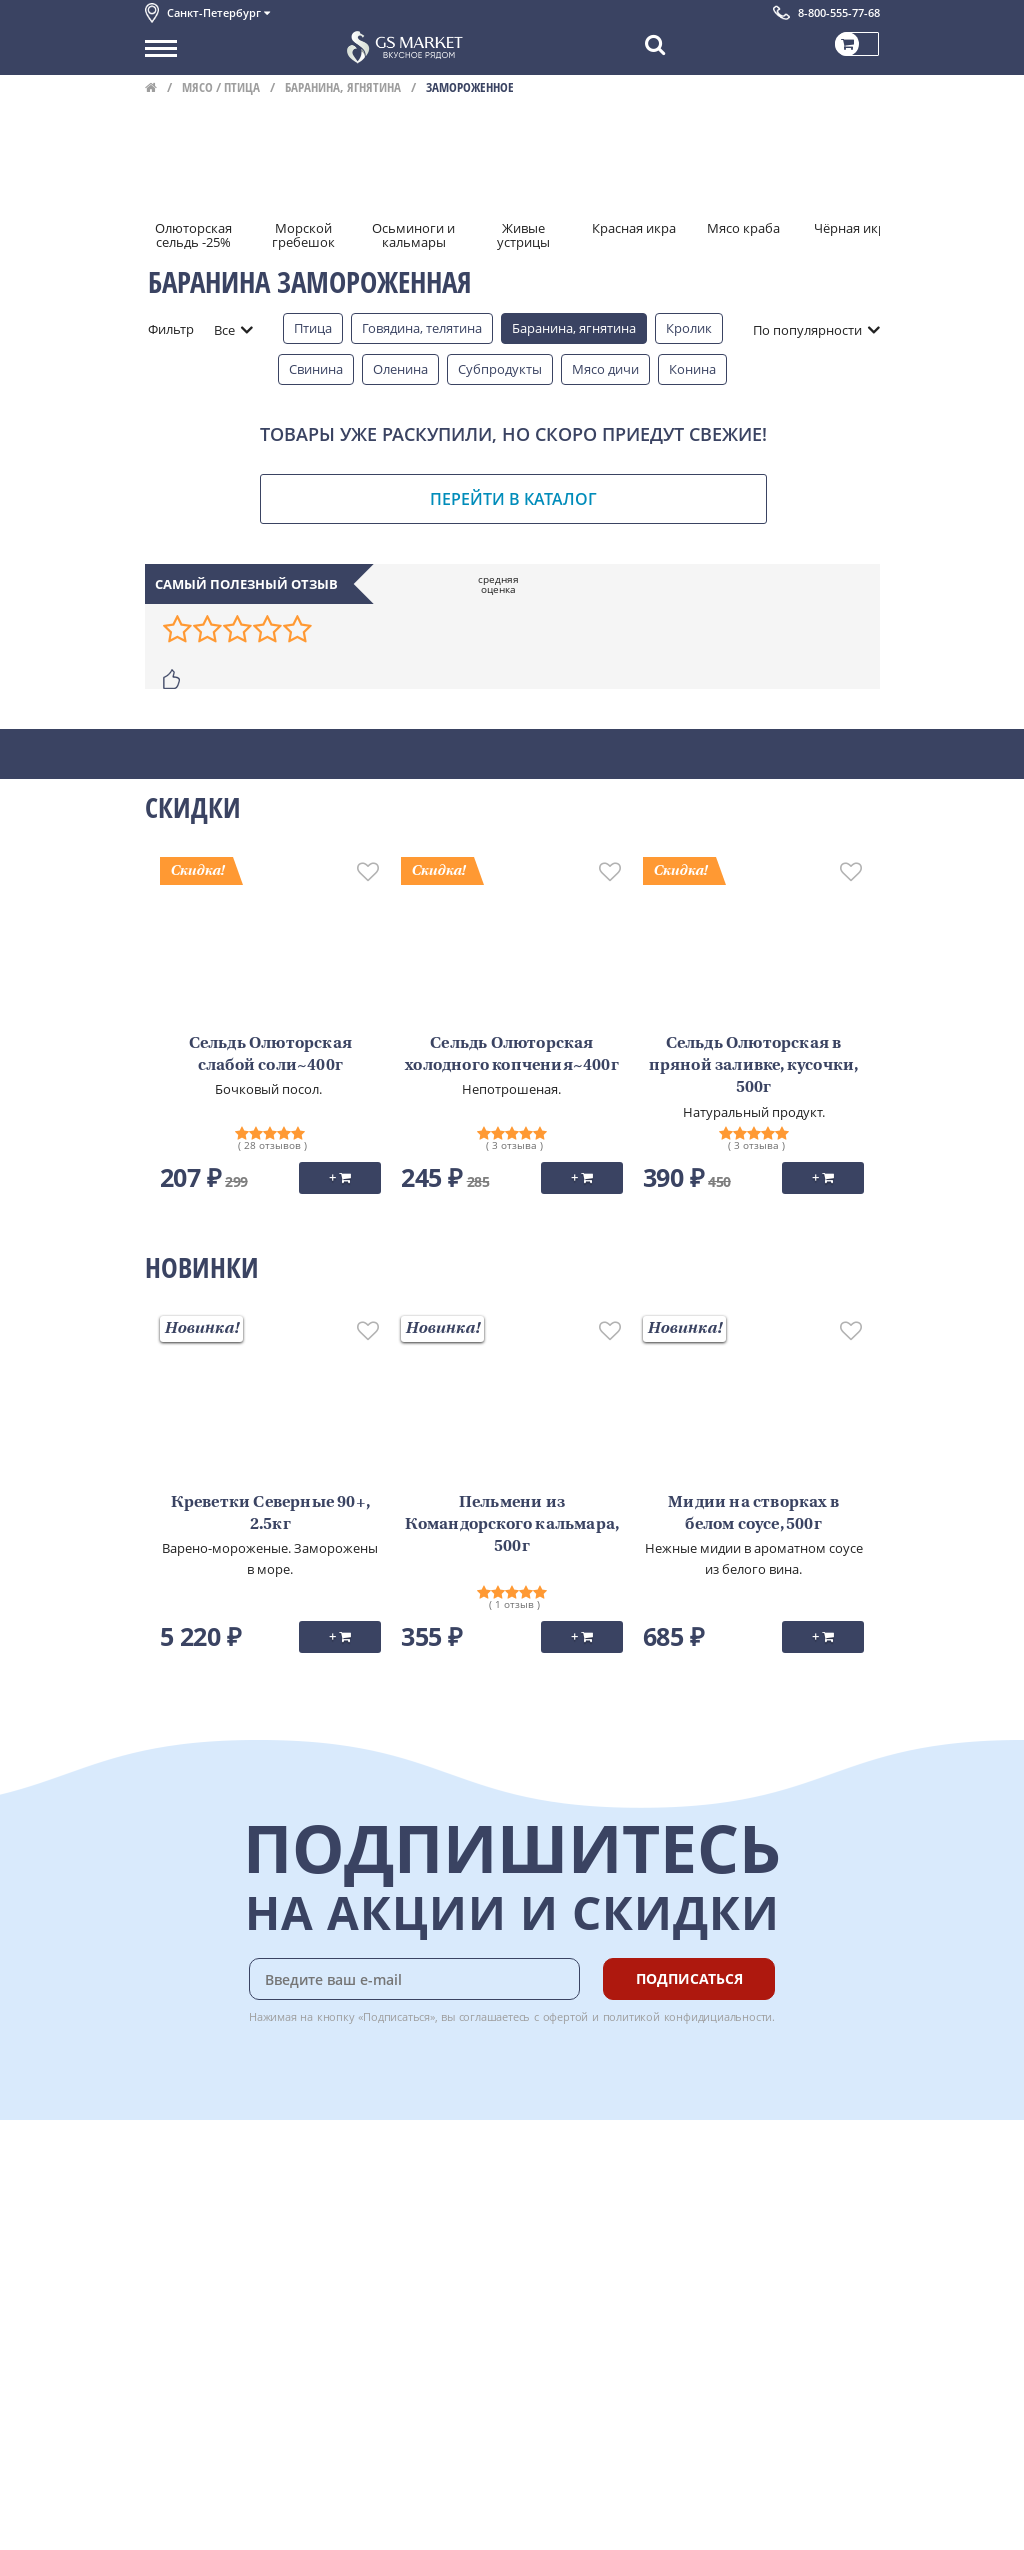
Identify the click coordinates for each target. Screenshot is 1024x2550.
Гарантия (391, 2240)
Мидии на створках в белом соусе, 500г (753, 1514)
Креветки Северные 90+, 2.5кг (270, 1514)
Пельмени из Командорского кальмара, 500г (512, 1525)
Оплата (384, 2195)
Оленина (400, 369)
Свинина (316, 369)
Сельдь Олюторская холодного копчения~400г (512, 1055)
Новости (171, 2262)
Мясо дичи (605, 369)
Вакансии (174, 2521)
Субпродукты (500, 369)
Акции (164, 2284)
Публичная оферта (203, 2373)
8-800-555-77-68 (839, 12)
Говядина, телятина (422, 328)
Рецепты (389, 2262)
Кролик (689, 328)
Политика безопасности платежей (251, 2351)
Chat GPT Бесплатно (580, 2187)
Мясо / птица (221, 87)
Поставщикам (188, 2477)
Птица (313, 328)
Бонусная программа (429, 2218)
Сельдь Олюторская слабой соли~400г (270, 1055)
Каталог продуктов (204, 2173)
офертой (566, 2016)
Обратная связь (194, 2240)
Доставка (390, 2173)
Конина (692, 369)
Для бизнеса (183, 2499)
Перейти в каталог (513, 499)
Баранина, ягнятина (343, 87)
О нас (162, 2195)
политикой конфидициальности (688, 2016)
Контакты (175, 2218)
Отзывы (169, 2395)
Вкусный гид (401, 2284)
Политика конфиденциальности (244, 2329)
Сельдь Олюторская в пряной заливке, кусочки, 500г (754, 1066)
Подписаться (689, 1978)
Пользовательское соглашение (242, 2306)
